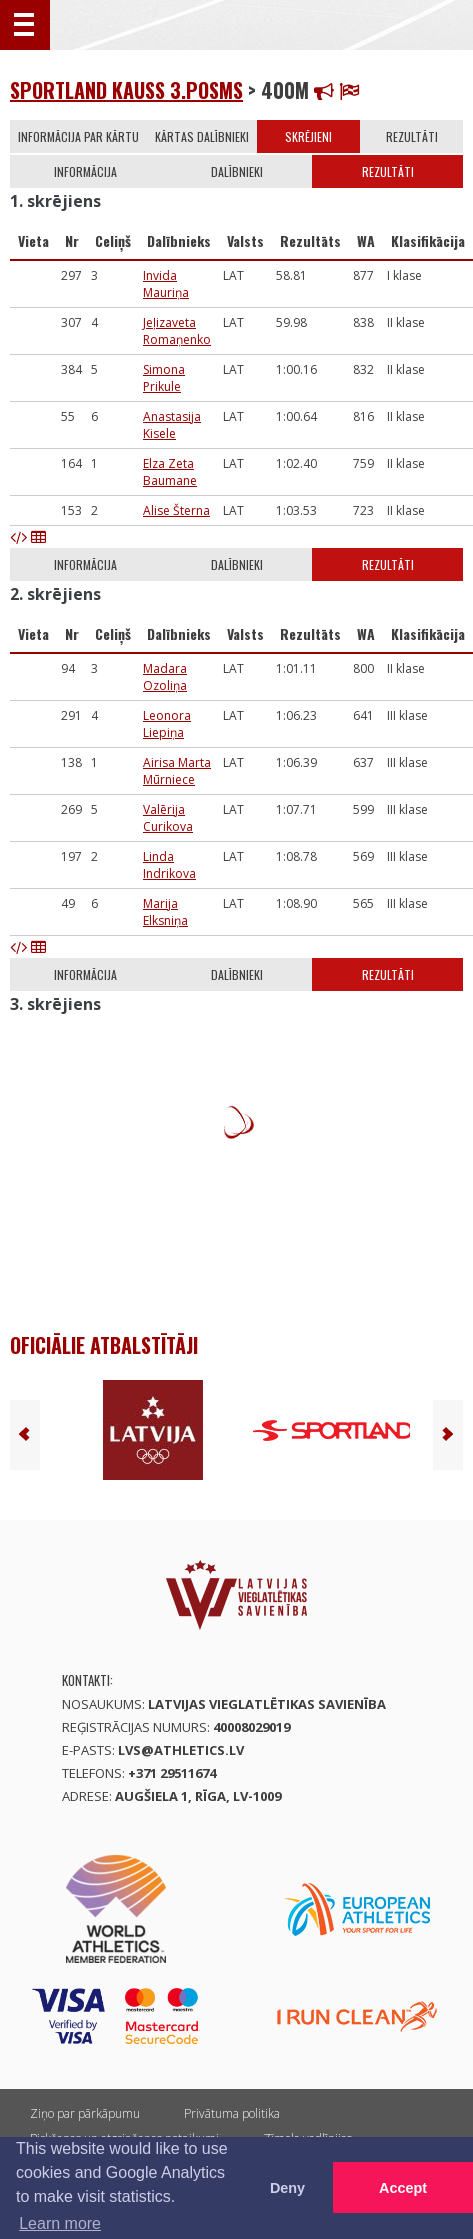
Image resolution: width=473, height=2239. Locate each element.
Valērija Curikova (168, 818)
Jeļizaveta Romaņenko (177, 331)
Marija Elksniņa (165, 912)
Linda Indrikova (169, 865)
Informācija (85, 171)
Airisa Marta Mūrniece (177, 771)
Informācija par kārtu (78, 136)
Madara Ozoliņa (165, 677)
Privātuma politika (232, 2113)
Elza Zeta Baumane (170, 472)
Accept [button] (403, 2188)
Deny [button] (287, 2188)
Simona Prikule (164, 378)
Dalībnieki (237, 171)
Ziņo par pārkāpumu (85, 2113)
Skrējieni (308, 136)
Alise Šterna (176, 510)
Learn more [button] (60, 2223)
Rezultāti (412, 136)
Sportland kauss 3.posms (126, 90)
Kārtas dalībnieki (202, 136)
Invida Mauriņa (166, 284)
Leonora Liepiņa (167, 724)
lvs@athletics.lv (181, 1750)
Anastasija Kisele (172, 425)
